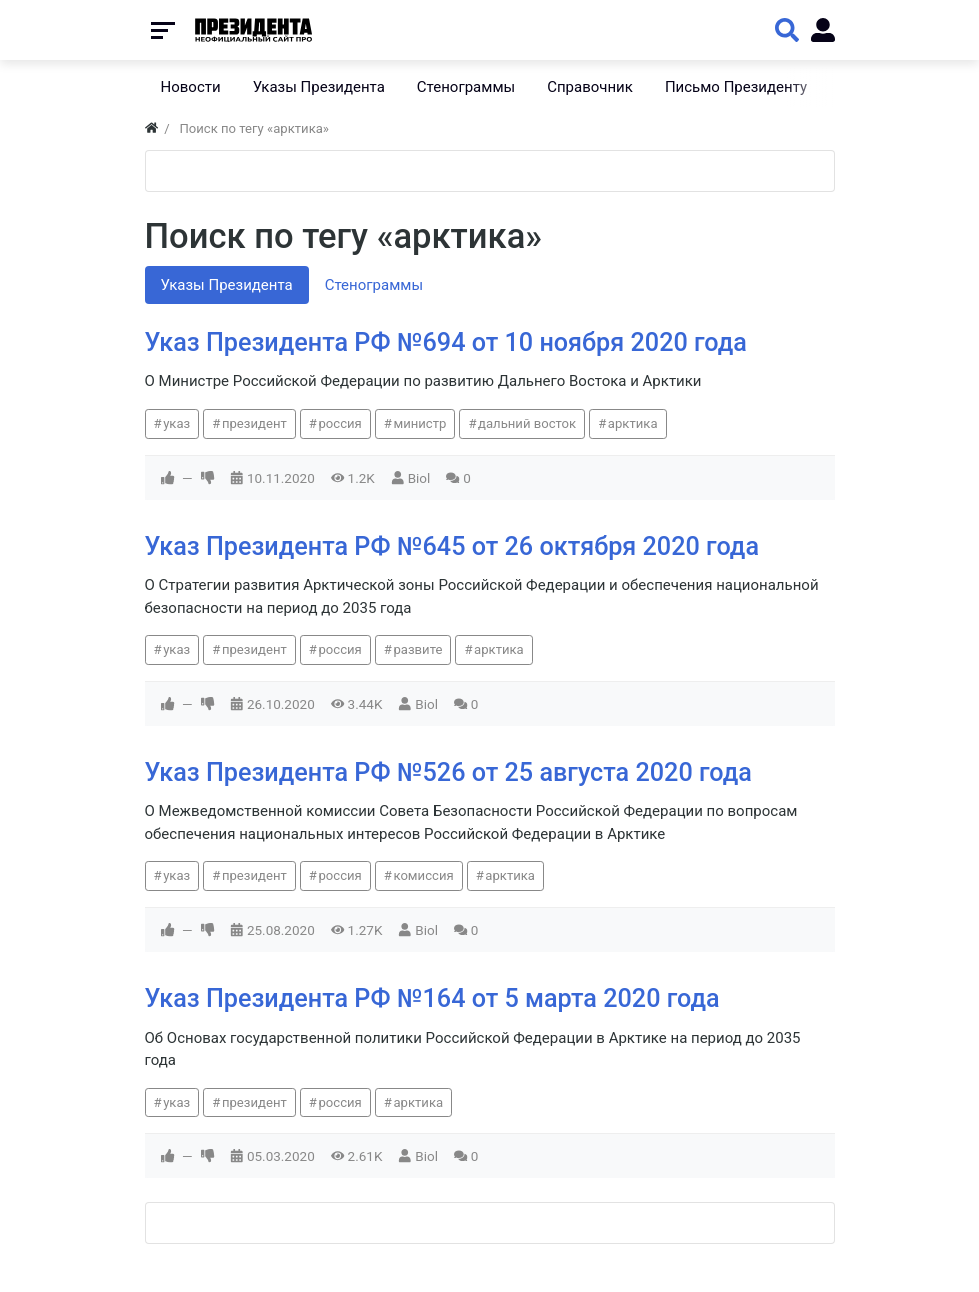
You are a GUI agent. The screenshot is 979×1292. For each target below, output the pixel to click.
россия (339, 423)
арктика (633, 423)
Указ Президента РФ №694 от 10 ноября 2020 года (446, 342)
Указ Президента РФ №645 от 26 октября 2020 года (452, 546)
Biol (419, 478)
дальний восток (527, 423)
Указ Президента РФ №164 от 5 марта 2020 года (432, 998)
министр (419, 423)
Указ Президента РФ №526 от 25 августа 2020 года (448, 772)
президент (254, 423)
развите (417, 649)
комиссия (423, 875)
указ (176, 423)
